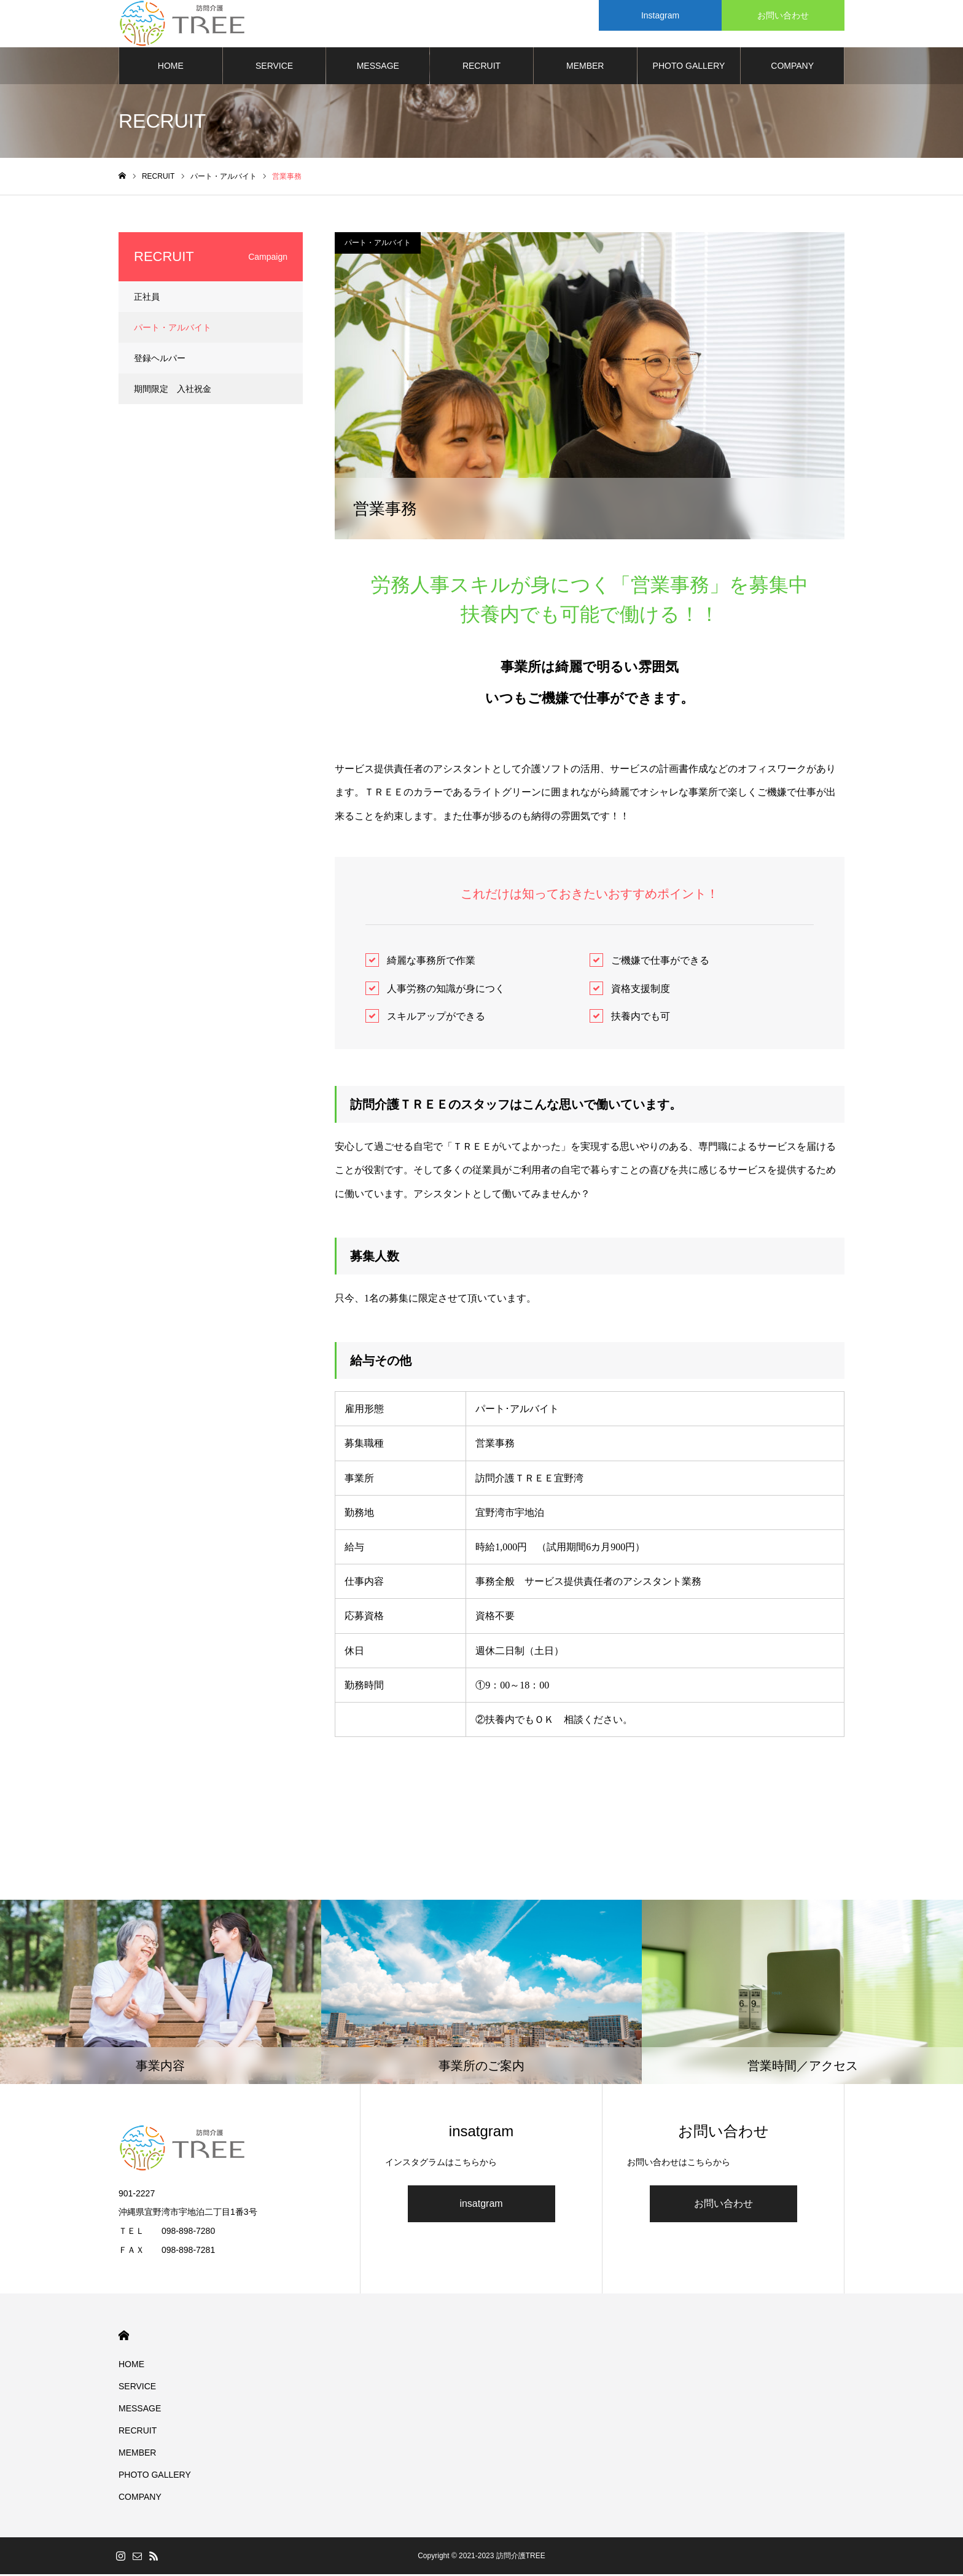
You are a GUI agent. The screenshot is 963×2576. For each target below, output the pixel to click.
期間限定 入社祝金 (172, 391)
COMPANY (792, 67)
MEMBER (585, 67)
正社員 (147, 298)
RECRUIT (481, 67)
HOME (171, 67)
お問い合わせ (723, 2206)
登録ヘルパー (159, 360)
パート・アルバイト (378, 244)
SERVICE (274, 67)
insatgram (480, 2206)
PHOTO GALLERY (689, 67)
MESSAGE (378, 67)
